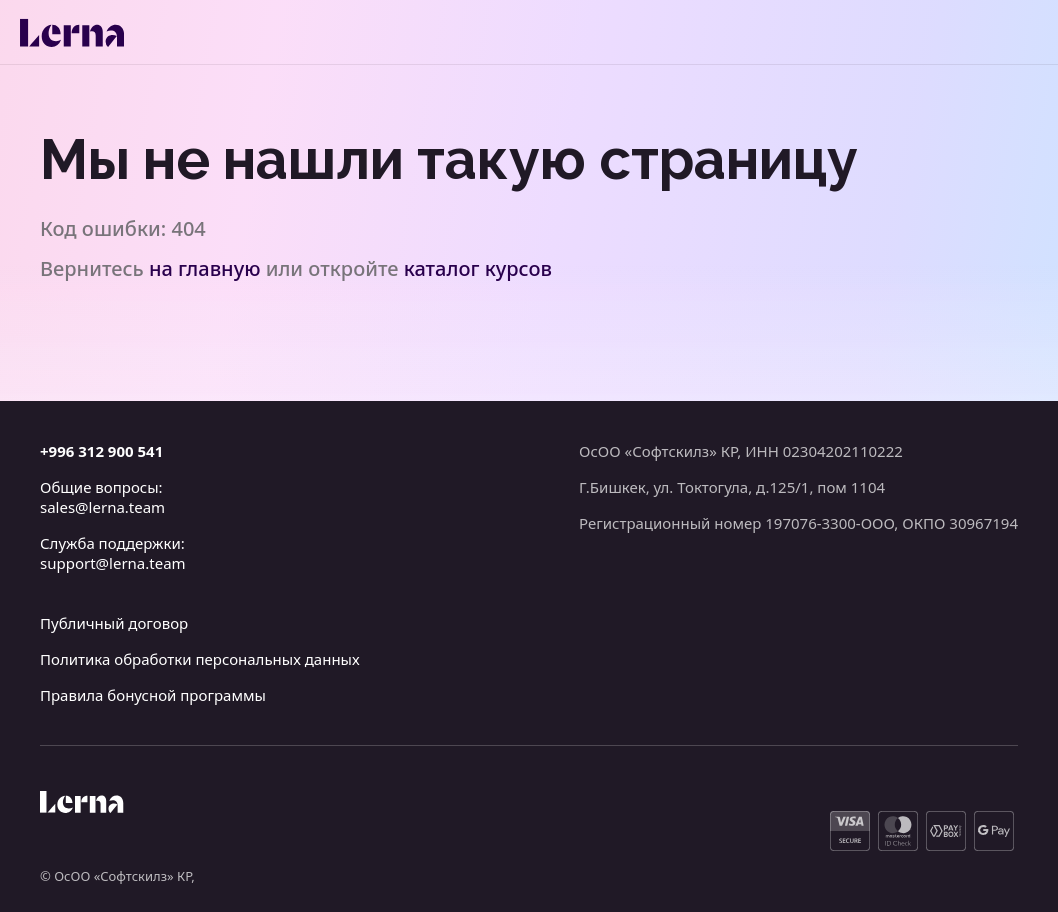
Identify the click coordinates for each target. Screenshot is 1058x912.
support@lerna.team (113, 563)
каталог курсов (478, 268)
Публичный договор (114, 623)
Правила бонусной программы (153, 695)
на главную (205, 268)
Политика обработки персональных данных (200, 659)
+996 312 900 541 (101, 451)
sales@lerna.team (102, 507)
